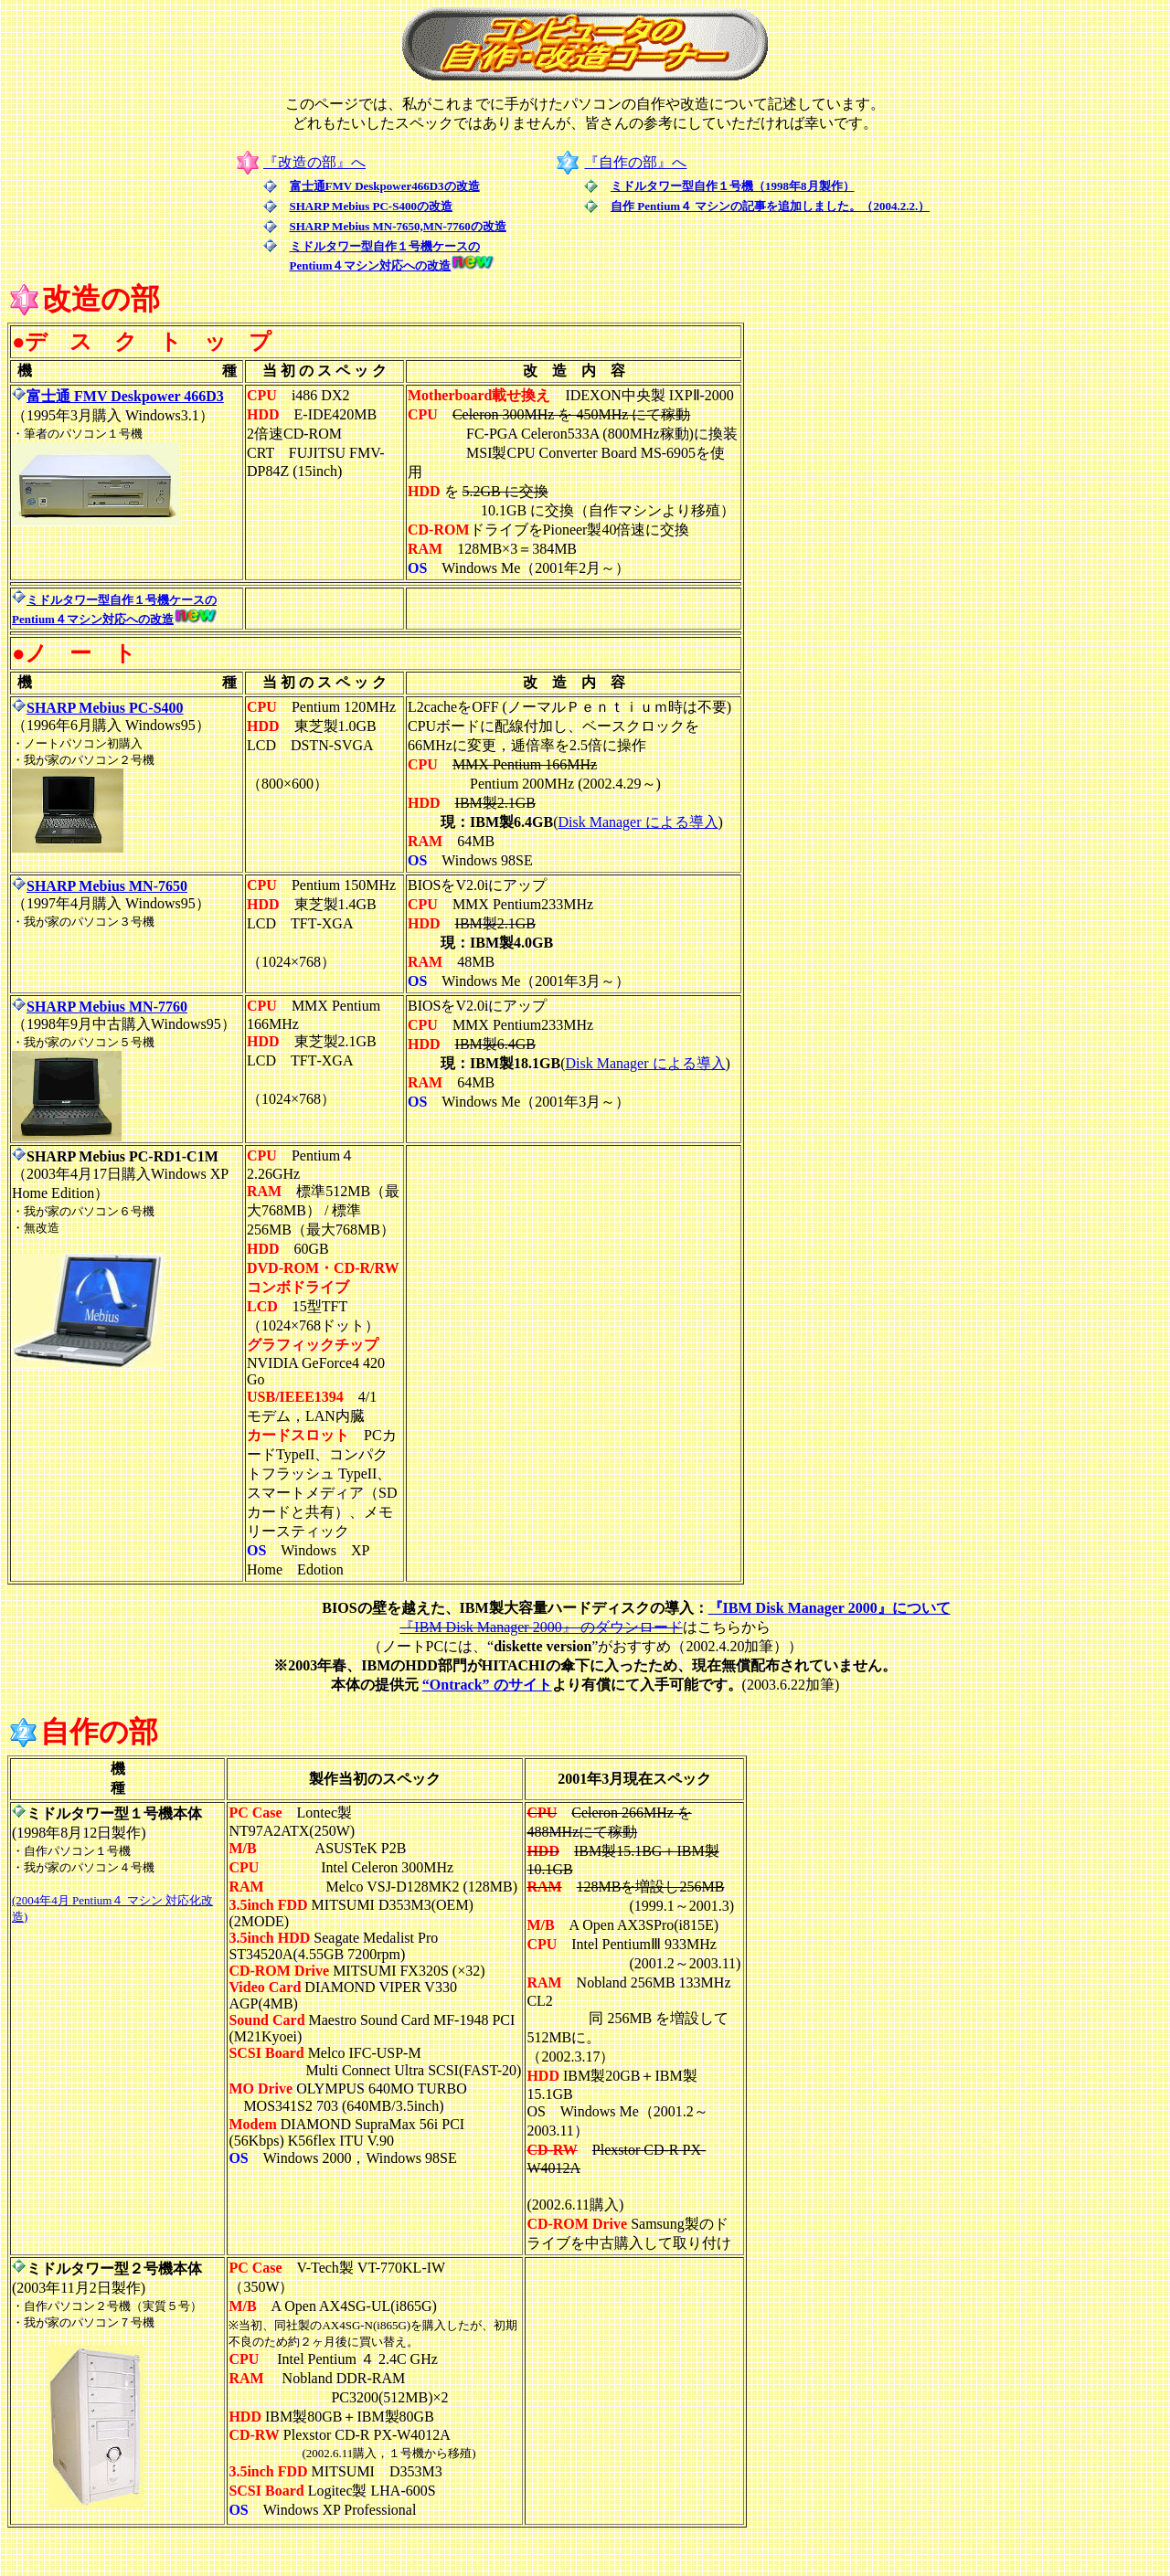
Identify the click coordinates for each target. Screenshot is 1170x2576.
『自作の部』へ (635, 162)
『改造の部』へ (314, 162)
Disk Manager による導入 (638, 822)
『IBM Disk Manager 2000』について (829, 1608)
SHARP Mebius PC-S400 (105, 708)
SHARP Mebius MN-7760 (99, 1006)
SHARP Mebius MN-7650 (99, 886)
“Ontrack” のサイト (487, 1684)
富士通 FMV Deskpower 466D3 (118, 396)
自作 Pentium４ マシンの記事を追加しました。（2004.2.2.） (770, 206)
